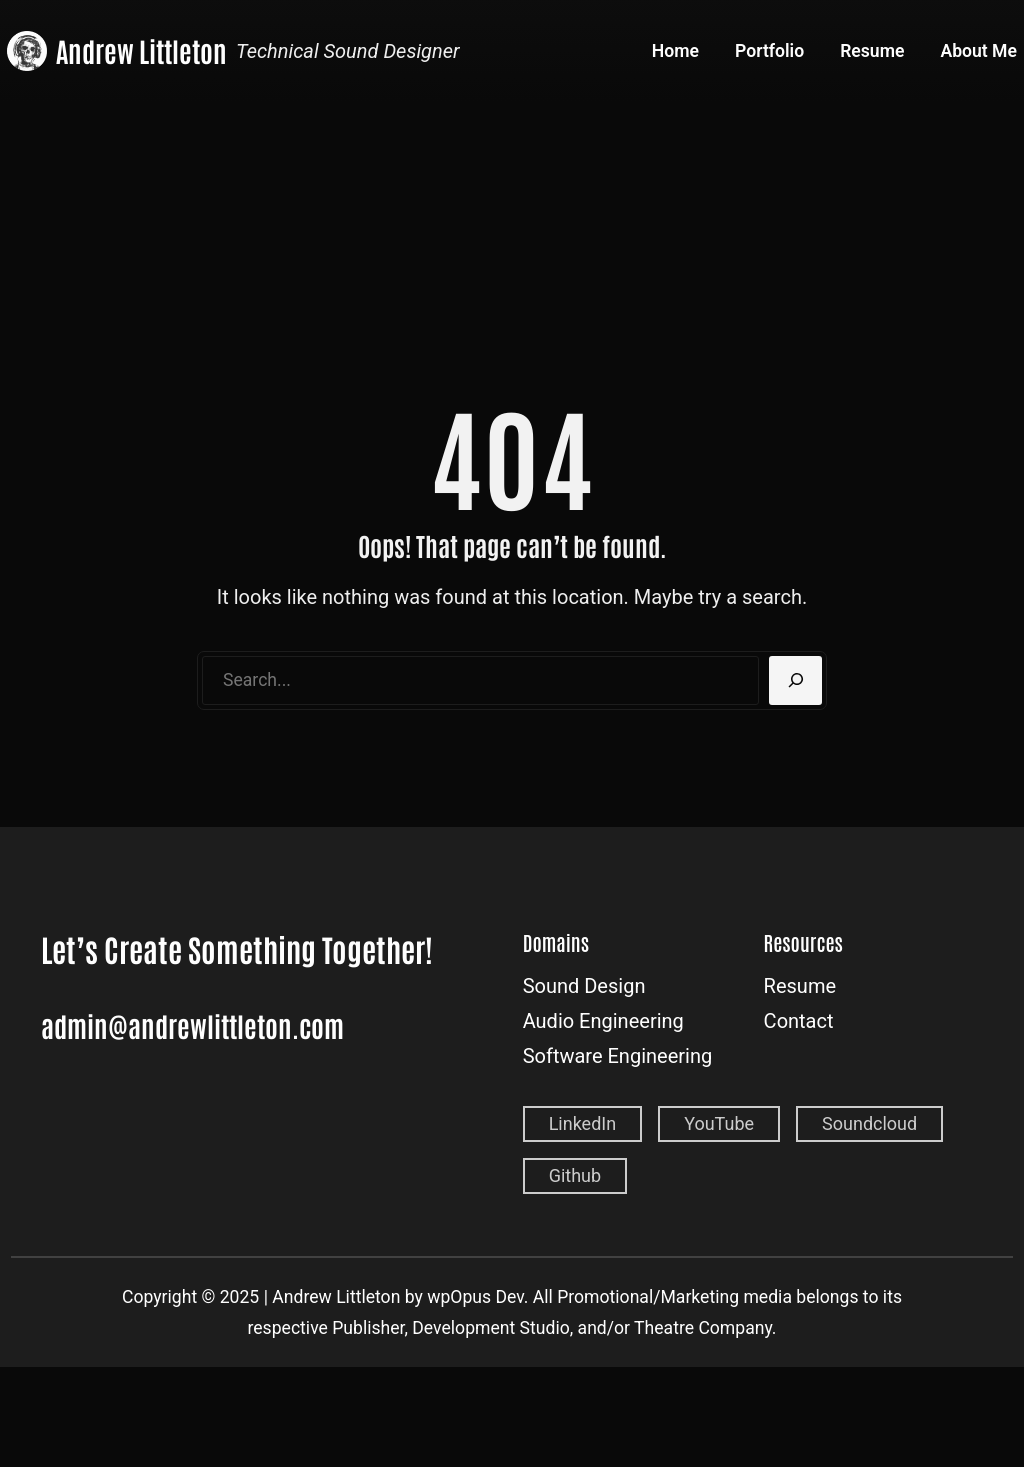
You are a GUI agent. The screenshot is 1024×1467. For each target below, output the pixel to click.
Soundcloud (869, 1123)
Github (575, 1175)
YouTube (719, 1123)
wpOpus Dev (475, 1297)
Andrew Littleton (141, 50)
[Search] (795, 681)
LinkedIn (583, 1123)
